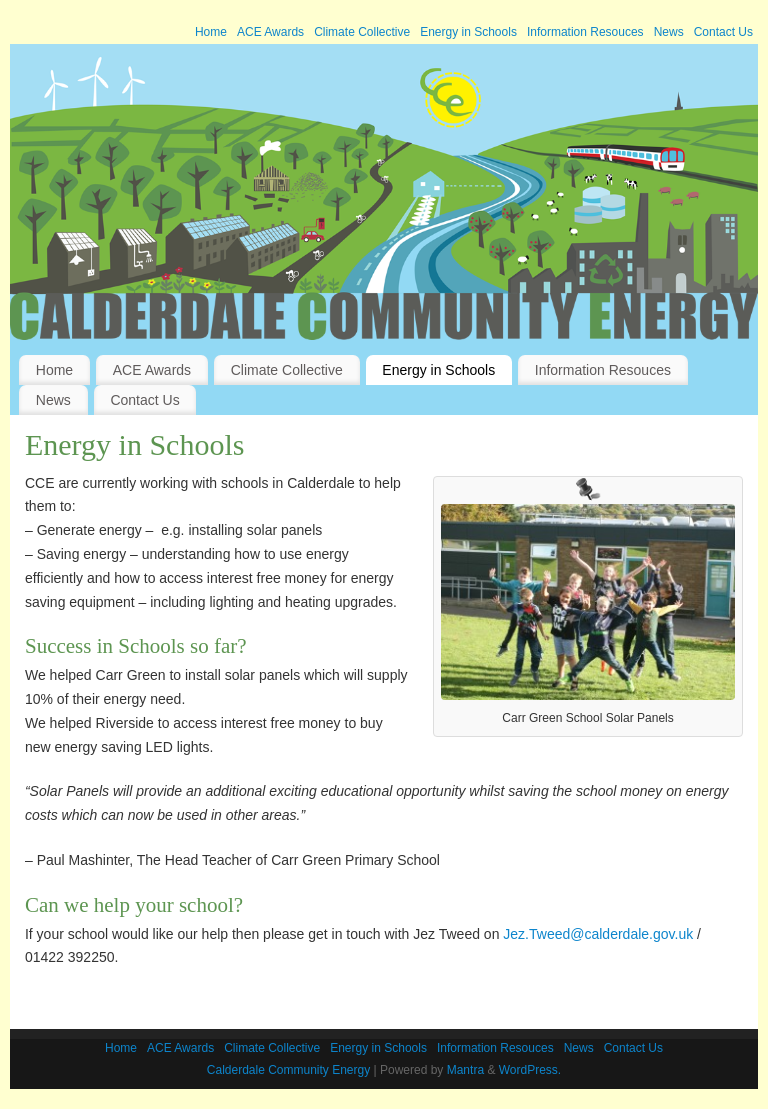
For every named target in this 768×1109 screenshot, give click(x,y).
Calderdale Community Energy (288, 1070)
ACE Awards (270, 32)
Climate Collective (362, 32)
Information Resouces (585, 32)
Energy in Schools (468, 32)
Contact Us (723, 32)
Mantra (465, 1070)
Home (211, 32)
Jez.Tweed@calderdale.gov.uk (598, 934)
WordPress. (530, 1070)
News (669, 32)
